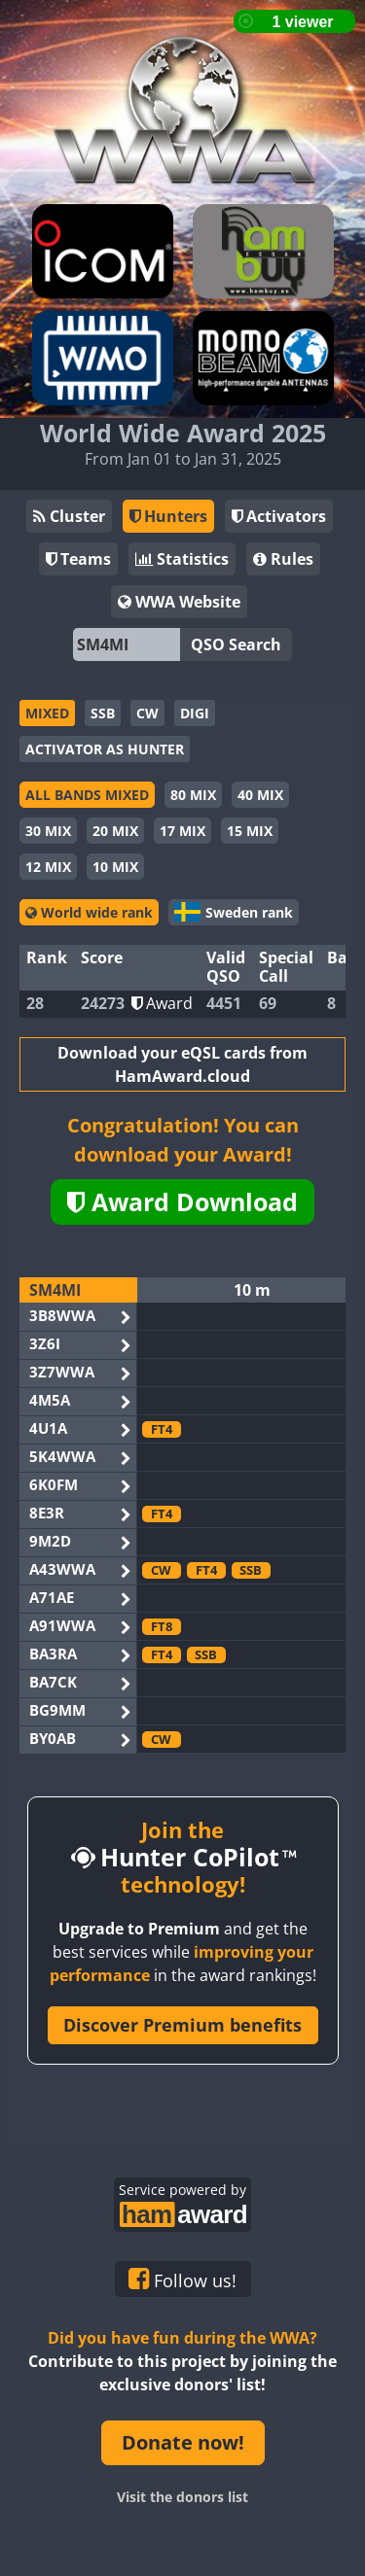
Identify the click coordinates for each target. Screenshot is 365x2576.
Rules (283, 559)
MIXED (47, 713)
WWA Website (179, 601)
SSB (103, 713)
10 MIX (115, 866)
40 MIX (260, 794)
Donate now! (183, 2442)
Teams (78, 559)
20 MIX (115, 830)
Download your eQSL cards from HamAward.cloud (182, 1064)
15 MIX (250, 830)
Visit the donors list (182, 2497)
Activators (279, 516)
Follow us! (182, 2279)
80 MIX (193, 794)
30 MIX (48, 830)
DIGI (194, 713)
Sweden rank (233, 912)
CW (147, 713)
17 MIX (182, 830)
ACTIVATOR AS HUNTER (104, 749)
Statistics (182, 559)
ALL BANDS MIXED (87, 794)
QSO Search (236, 644)
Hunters (168, 516)
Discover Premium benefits (182, 2024)
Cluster (69, 516)
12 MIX (48, 866)
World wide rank (89, 912)
